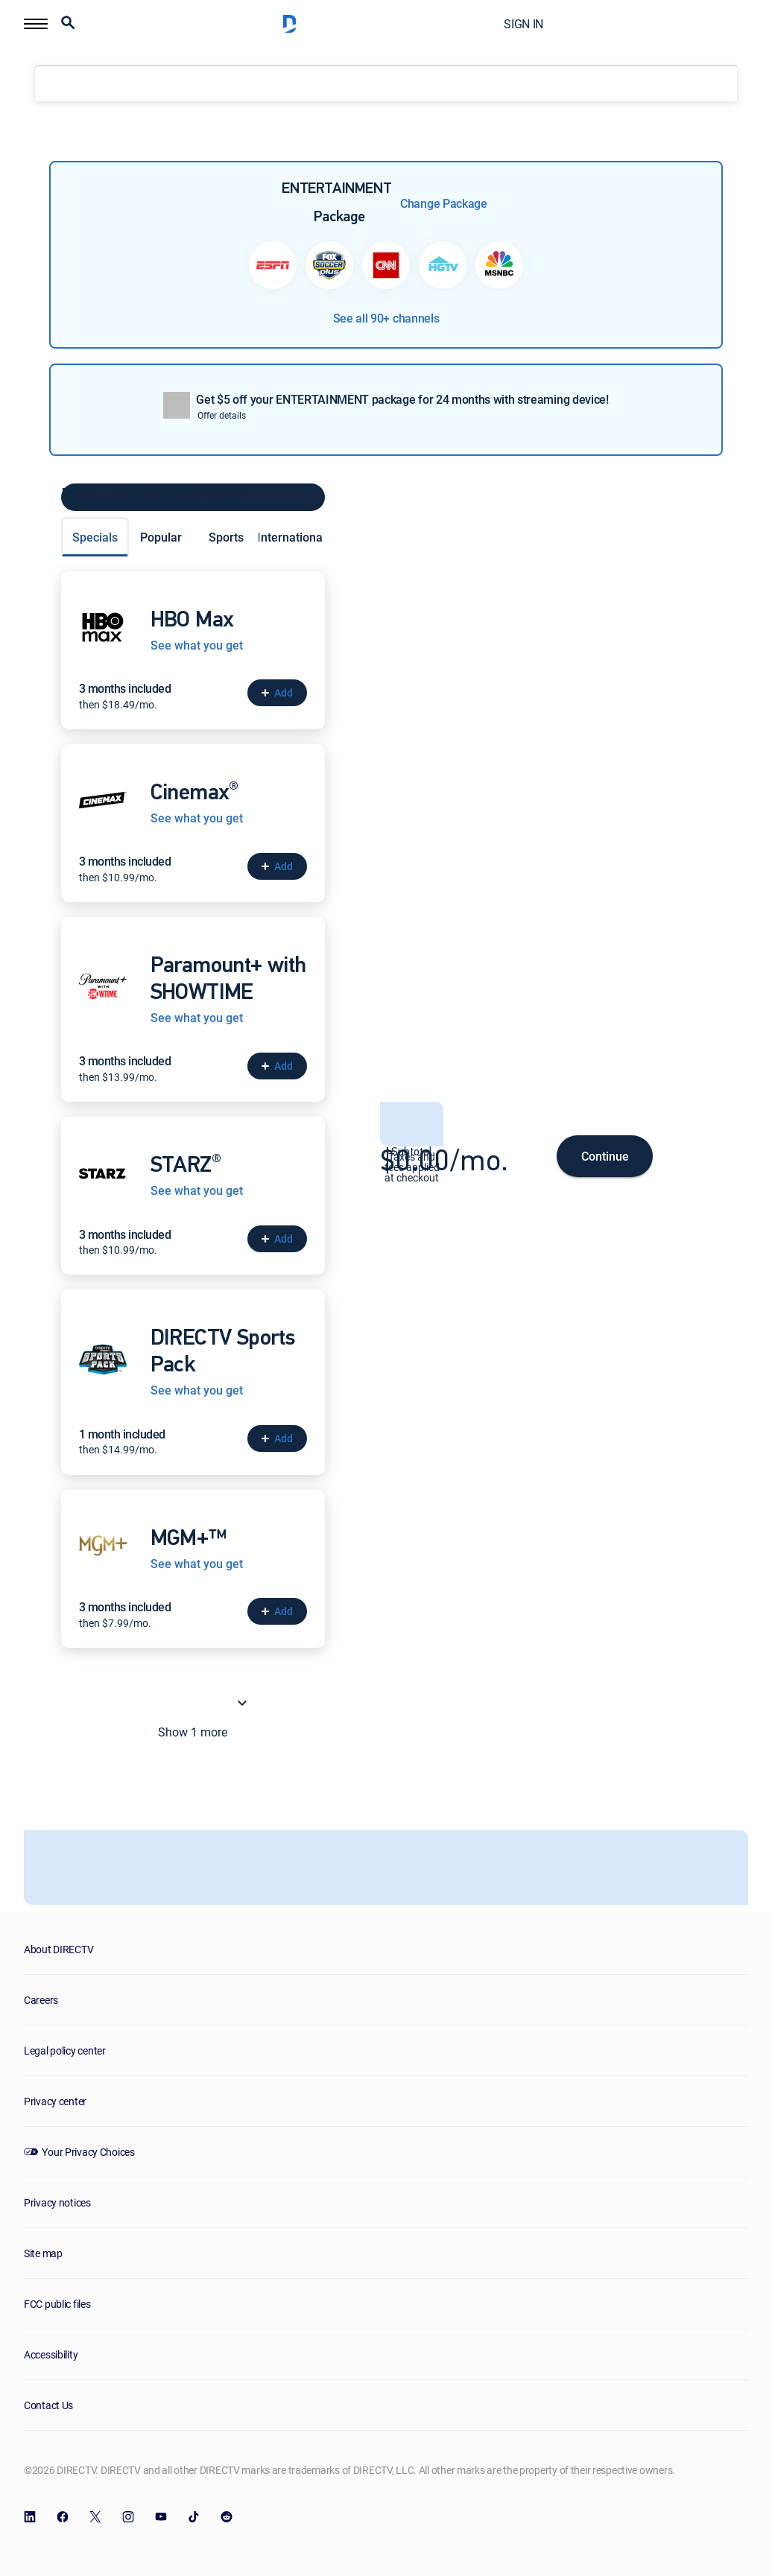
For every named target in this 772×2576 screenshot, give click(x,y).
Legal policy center (65, 2050)
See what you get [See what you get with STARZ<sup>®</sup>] (197, 1191)
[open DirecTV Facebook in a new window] (63, 2517)
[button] (36, 24)
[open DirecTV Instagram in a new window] (128, 2517)
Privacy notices (57, 2202)
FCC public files (57, 2304)
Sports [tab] (226, 537)
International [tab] (291, 537)
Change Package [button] (443, 203)
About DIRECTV (58, 1949)
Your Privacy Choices (88, 2152)
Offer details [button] (221, 415)
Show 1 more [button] (204, 1703)
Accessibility (50, 2354)
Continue (605, 1156)
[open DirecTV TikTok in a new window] (194, 2517)
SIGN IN (523, 24)
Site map (43, 2253)
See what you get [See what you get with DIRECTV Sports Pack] (197, 1390)
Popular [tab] (161, 537)
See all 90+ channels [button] (386, 318)
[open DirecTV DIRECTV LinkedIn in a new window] (30, 2517)
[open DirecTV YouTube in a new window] (161, 2517)
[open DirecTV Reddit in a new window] (226, 2517)
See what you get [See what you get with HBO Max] (197, 645)
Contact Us (48, 2405)
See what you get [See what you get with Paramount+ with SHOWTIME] (197, 1018)
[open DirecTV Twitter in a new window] (95, 2517)
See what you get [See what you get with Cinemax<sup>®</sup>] (197, 818)
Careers (41, 2000)
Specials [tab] (95, 537)
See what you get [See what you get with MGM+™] (197, 1564)
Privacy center (55, 2101)
